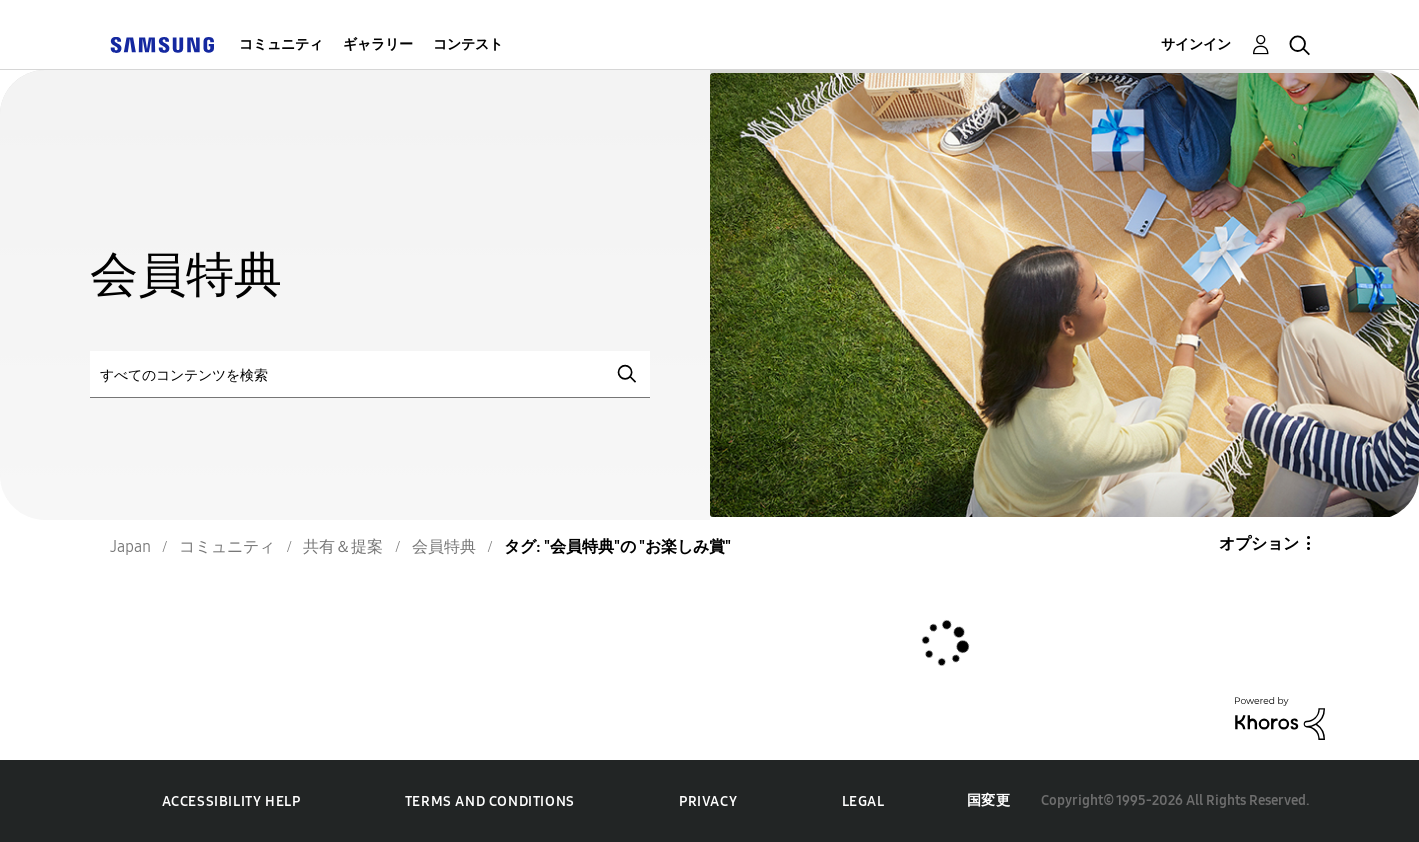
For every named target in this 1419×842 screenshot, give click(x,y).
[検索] (370, 374)
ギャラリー (378, 44)
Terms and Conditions (490, 801)
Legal (863, 801)
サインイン (1196, 44)
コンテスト (468, 44)
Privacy (708, 801)
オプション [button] (1259, 543)
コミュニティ (281, 44)
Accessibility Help (231, 801)
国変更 (989, 800)
